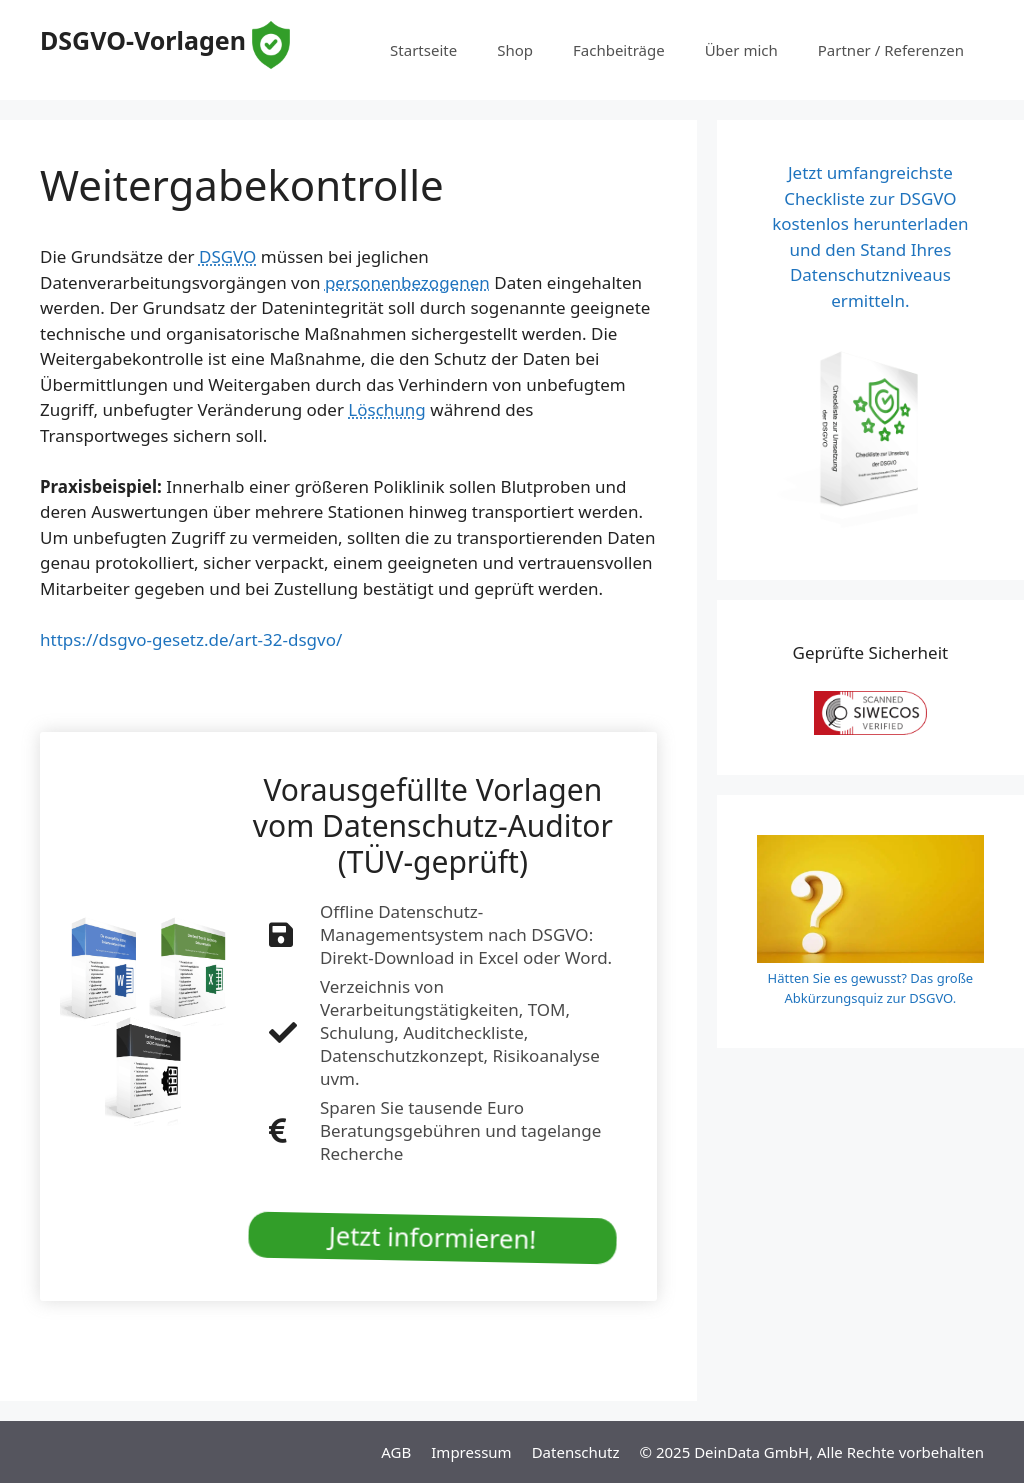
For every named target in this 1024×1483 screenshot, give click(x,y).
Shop (515, 50)
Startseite (423, 50)
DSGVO (227, 256)
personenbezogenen (407, 282)
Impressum (471, 1452)
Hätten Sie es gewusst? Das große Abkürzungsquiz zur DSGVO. (871, 988)
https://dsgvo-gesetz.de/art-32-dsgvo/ (191, 639)
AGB (396, 1452)
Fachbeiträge (619, 50)
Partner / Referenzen (891, 50)
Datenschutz (576, 1452)
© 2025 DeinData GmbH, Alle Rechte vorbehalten (812, 1452)
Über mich (741, 50)
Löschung (386, 409)
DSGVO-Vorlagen (143, 40)
